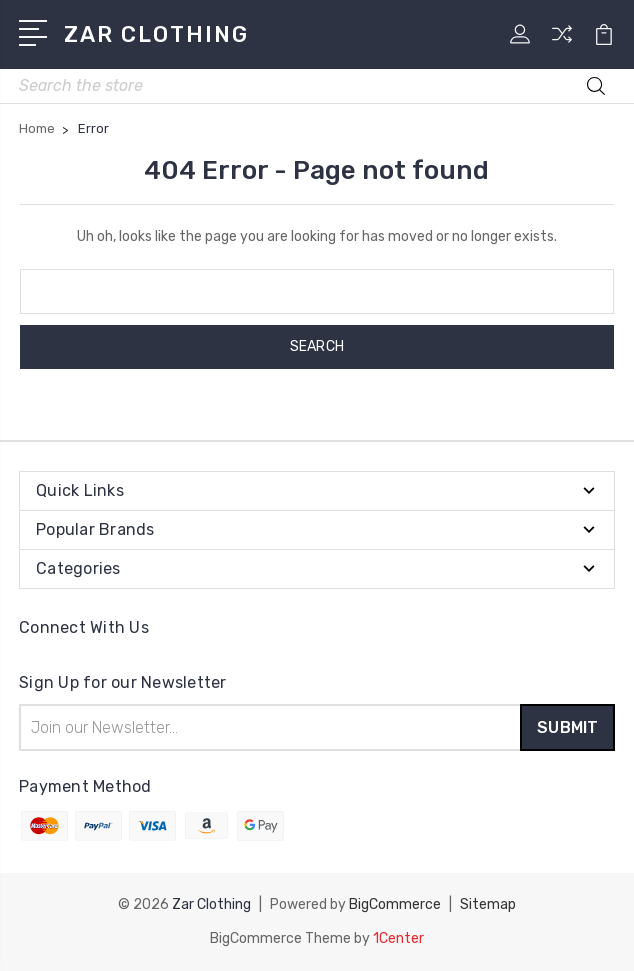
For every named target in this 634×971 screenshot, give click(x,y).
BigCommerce (395, 904)
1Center (398, 938)
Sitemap (488, 904)
